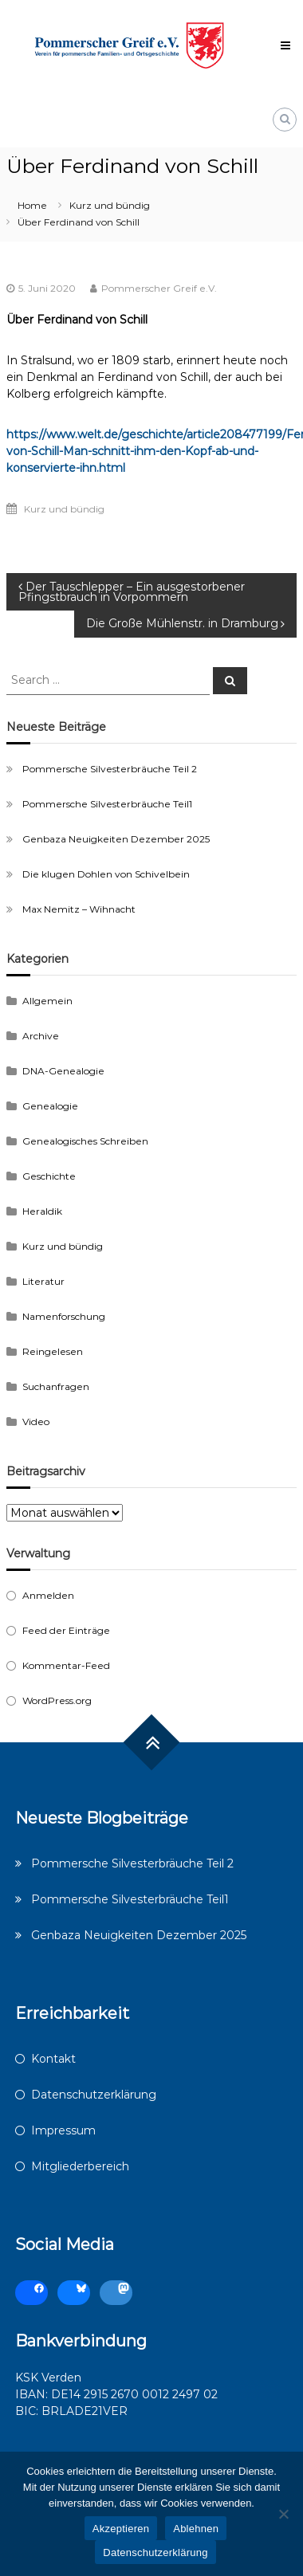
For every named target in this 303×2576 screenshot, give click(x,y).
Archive (40, 1036)
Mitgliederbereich (80, 2166)
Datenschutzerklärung (93, 2094)
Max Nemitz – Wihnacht (79, 909)
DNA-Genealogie (63, 1071)
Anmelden (48, 1595)
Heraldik (42, 1211)
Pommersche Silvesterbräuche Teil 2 (109, 769)
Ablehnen (195, 2529)
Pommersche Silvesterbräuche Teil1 (107, 804)
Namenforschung (63, 1316)
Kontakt (53, 2059)
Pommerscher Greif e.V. (159, 288)
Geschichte (49, 1176)
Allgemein (47, 1001)
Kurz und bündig (109, 205)
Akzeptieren (120, 2529)
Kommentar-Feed (66, 1665)
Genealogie (50, 1106)
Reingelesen (52, 1351)
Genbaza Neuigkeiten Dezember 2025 (116, 839)
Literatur (43, 1281)
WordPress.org (57, 1700)
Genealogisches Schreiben (85, 1141)
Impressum (63, 2130)
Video (35, 1421)
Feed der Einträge (66, 1630)
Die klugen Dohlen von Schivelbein (106, 874)
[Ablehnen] (283, 2514)
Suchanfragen (55, 1386)
